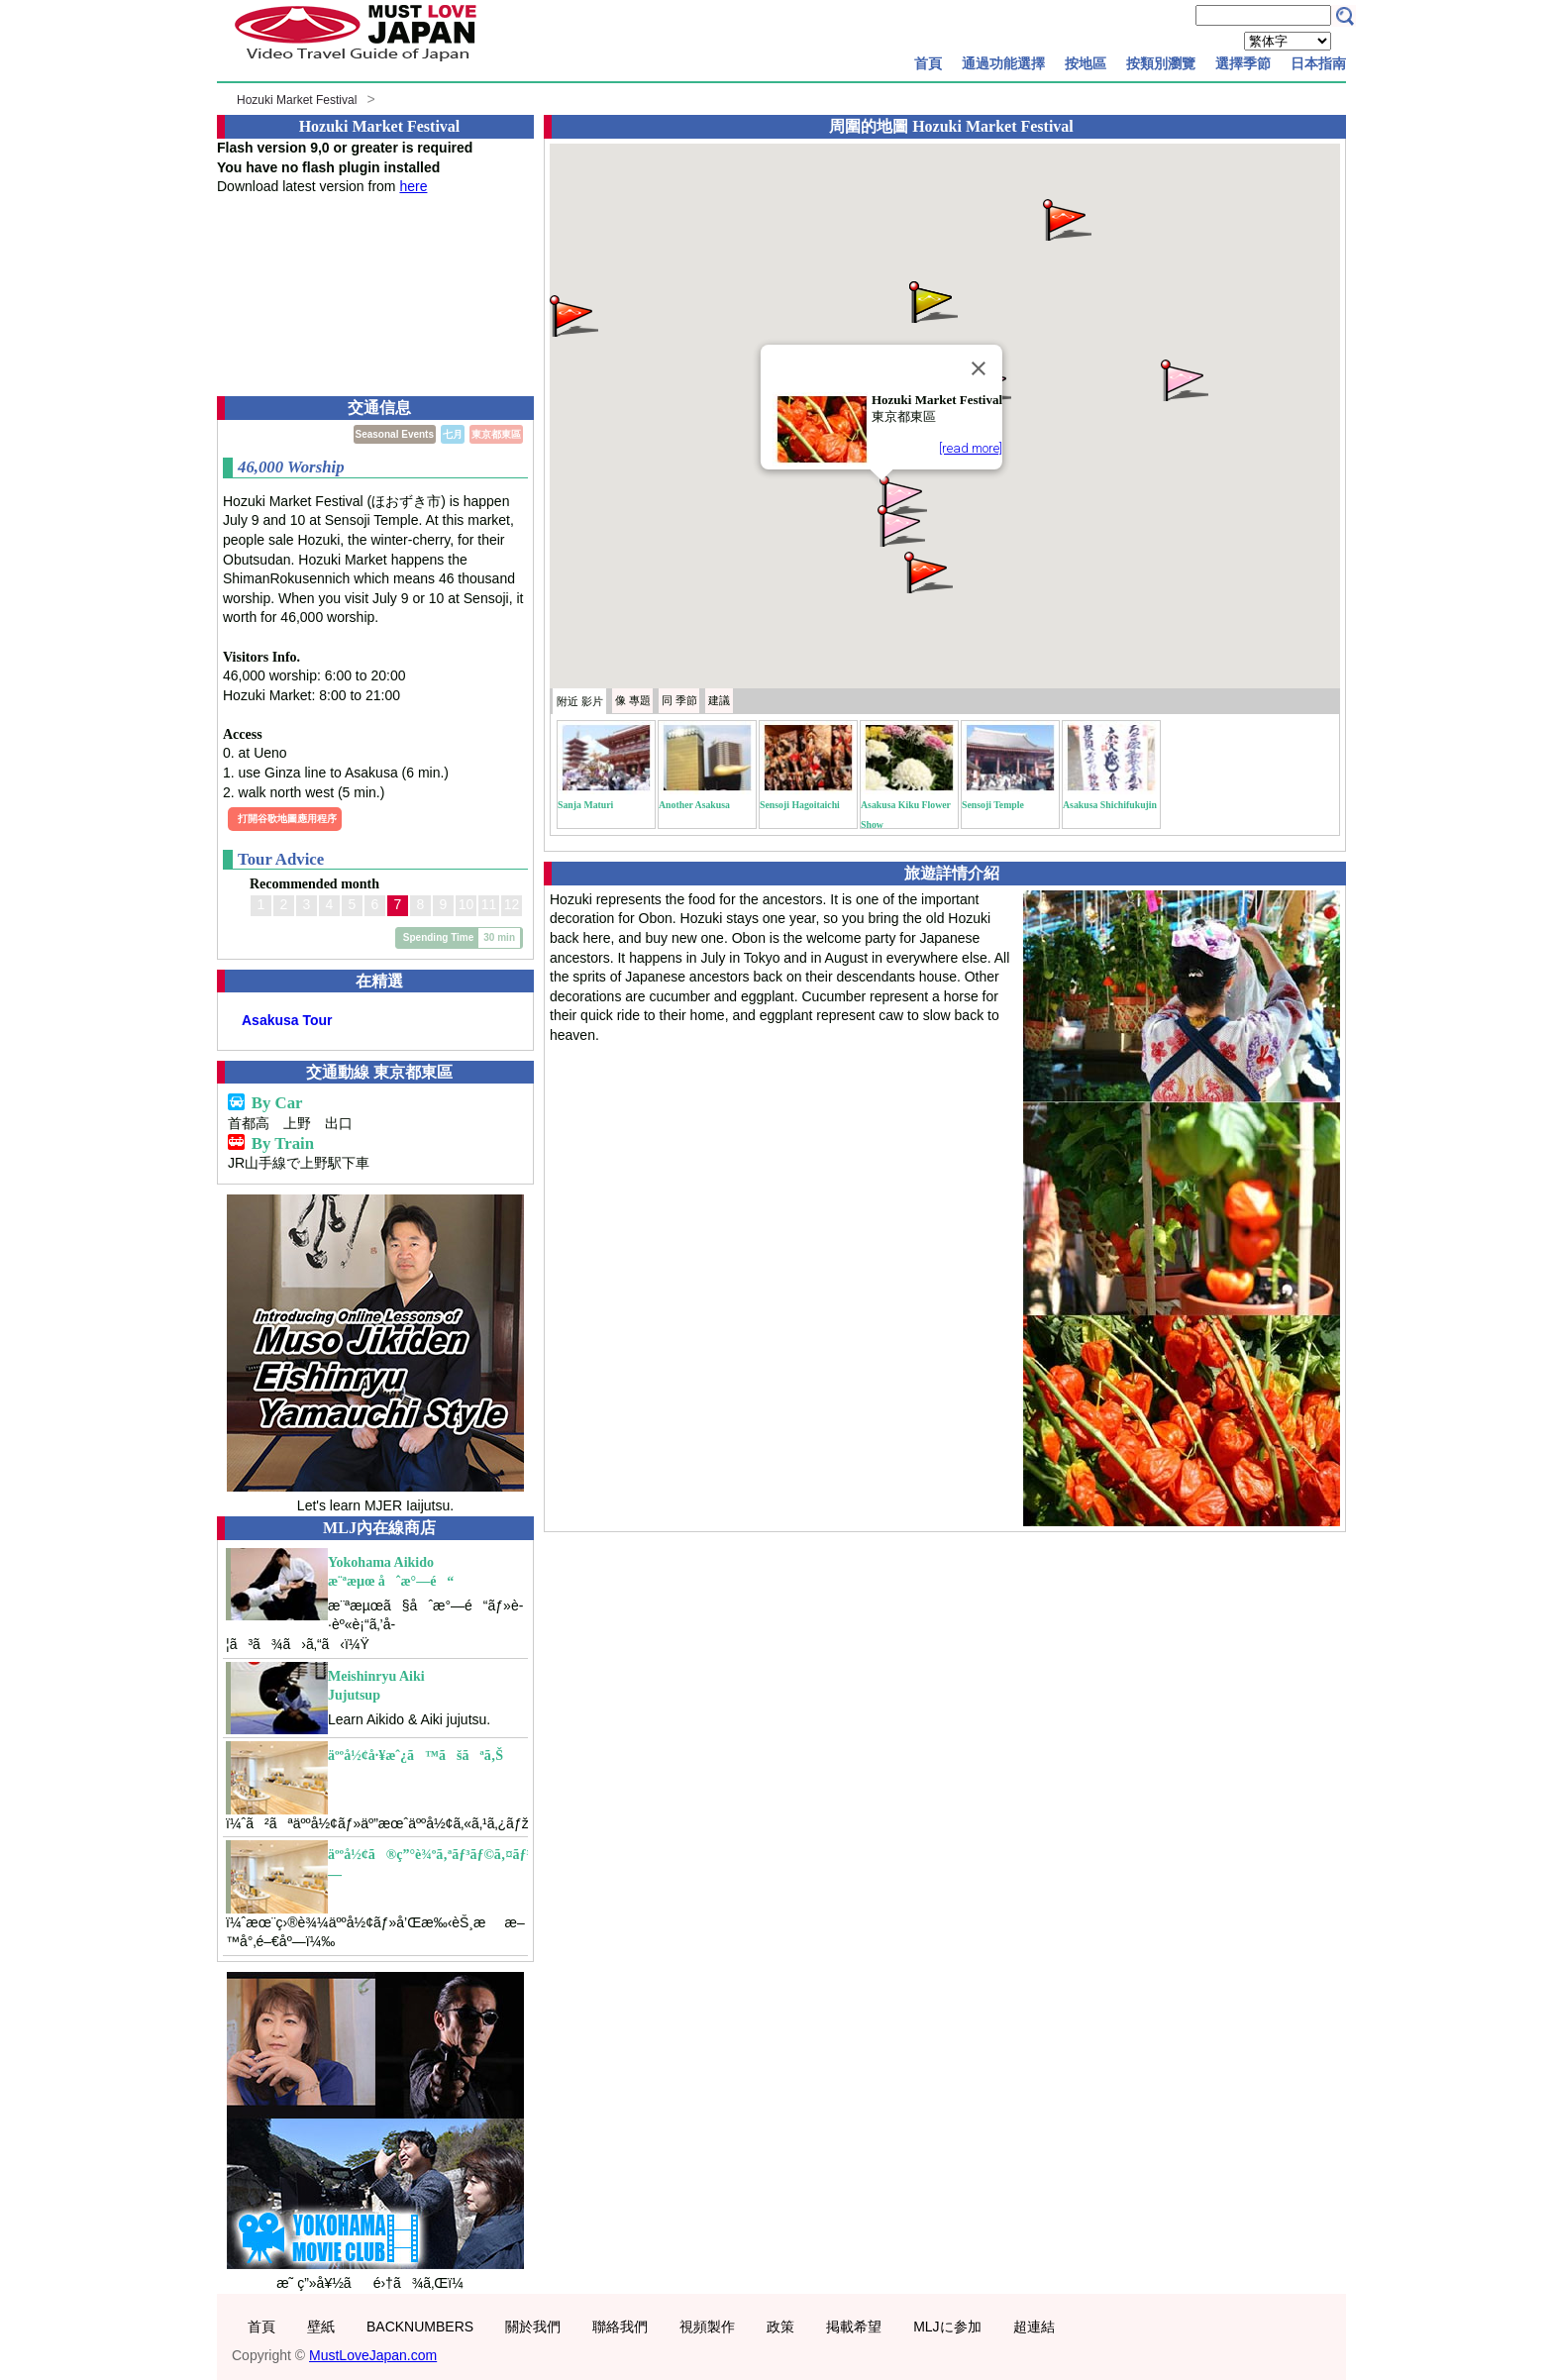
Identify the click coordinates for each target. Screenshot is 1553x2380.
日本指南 (1318, 63)
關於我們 (533, 2326)
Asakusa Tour (287, 1020)
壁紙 (321, 2326)
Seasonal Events (395, 434)
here (413, 186)
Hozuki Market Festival (297, 100)
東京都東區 (496, 434)
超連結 (1034, 2326)
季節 (679, 700)
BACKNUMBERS (419, 2326)
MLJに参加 (947, 2326)
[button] (901, 494)
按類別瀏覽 (1160, 63)
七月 (453, 434)
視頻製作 (707, 2326)
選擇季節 (1243, 63)
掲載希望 (853, 2326)
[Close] (978, 368)
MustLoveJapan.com (373, 2355)
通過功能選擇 (1003, 63)
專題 (633, 700)
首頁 (928, 63)
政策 (780, 2326)
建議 (719, 700)
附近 (580, 701)
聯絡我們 (620, 2326)
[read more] (970, 448)
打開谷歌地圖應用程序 (287, 818)
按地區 (1085, 63)
